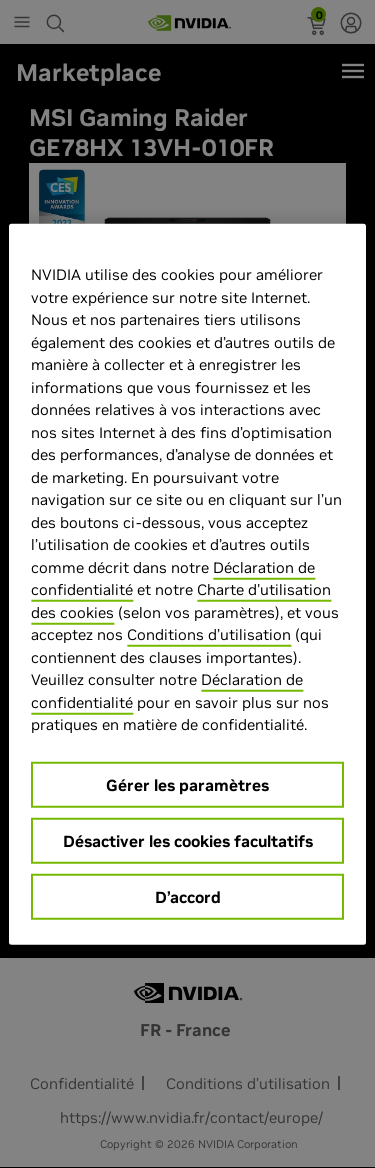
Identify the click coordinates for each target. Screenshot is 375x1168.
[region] (187, 584)
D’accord (188, 896)
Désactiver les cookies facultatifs (188, 840)
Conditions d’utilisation (209, 634)
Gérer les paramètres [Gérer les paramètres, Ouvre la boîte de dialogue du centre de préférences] (187, 784)
